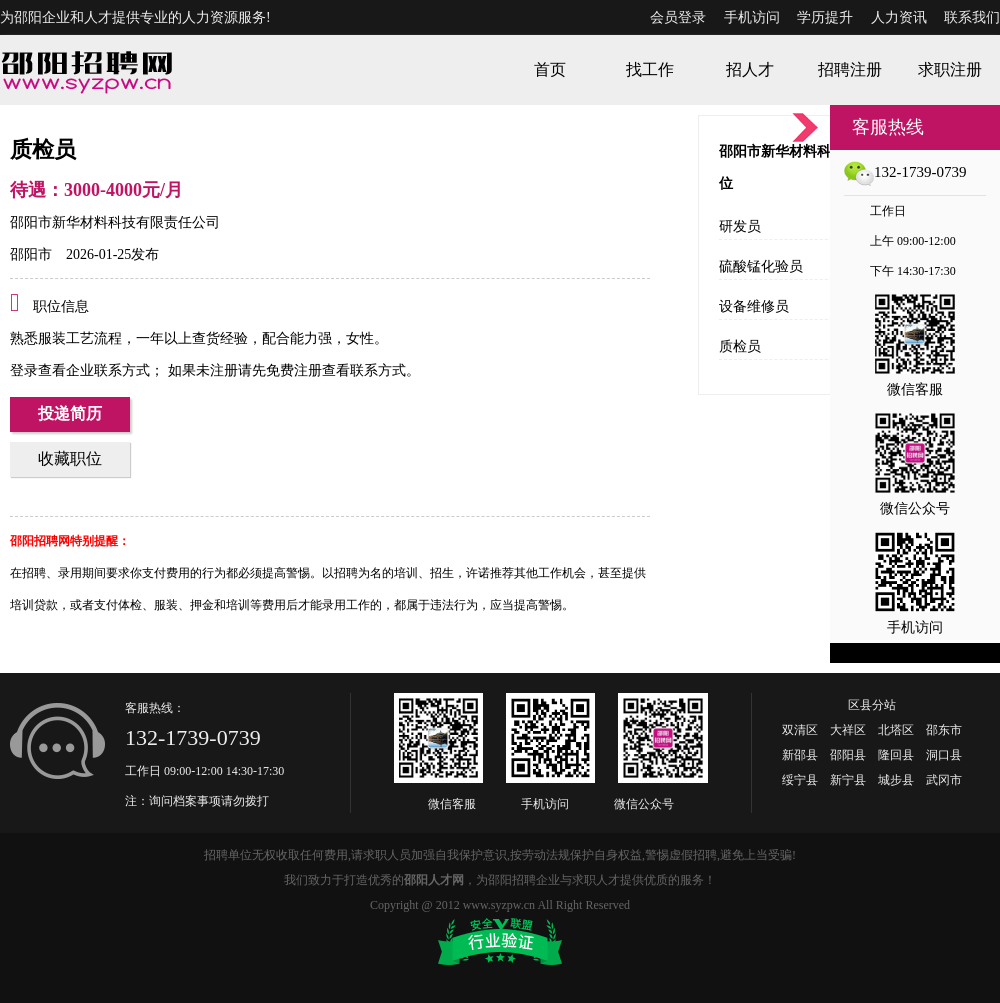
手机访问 (752, 17)
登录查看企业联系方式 (80, 370)
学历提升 (825, 17)
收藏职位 (70, 458)
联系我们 (972, 17)
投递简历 (70, 413)
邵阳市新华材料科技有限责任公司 (115, 222)
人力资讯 (899, 17)
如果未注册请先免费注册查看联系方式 (285, 370)
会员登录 (678, 17)
